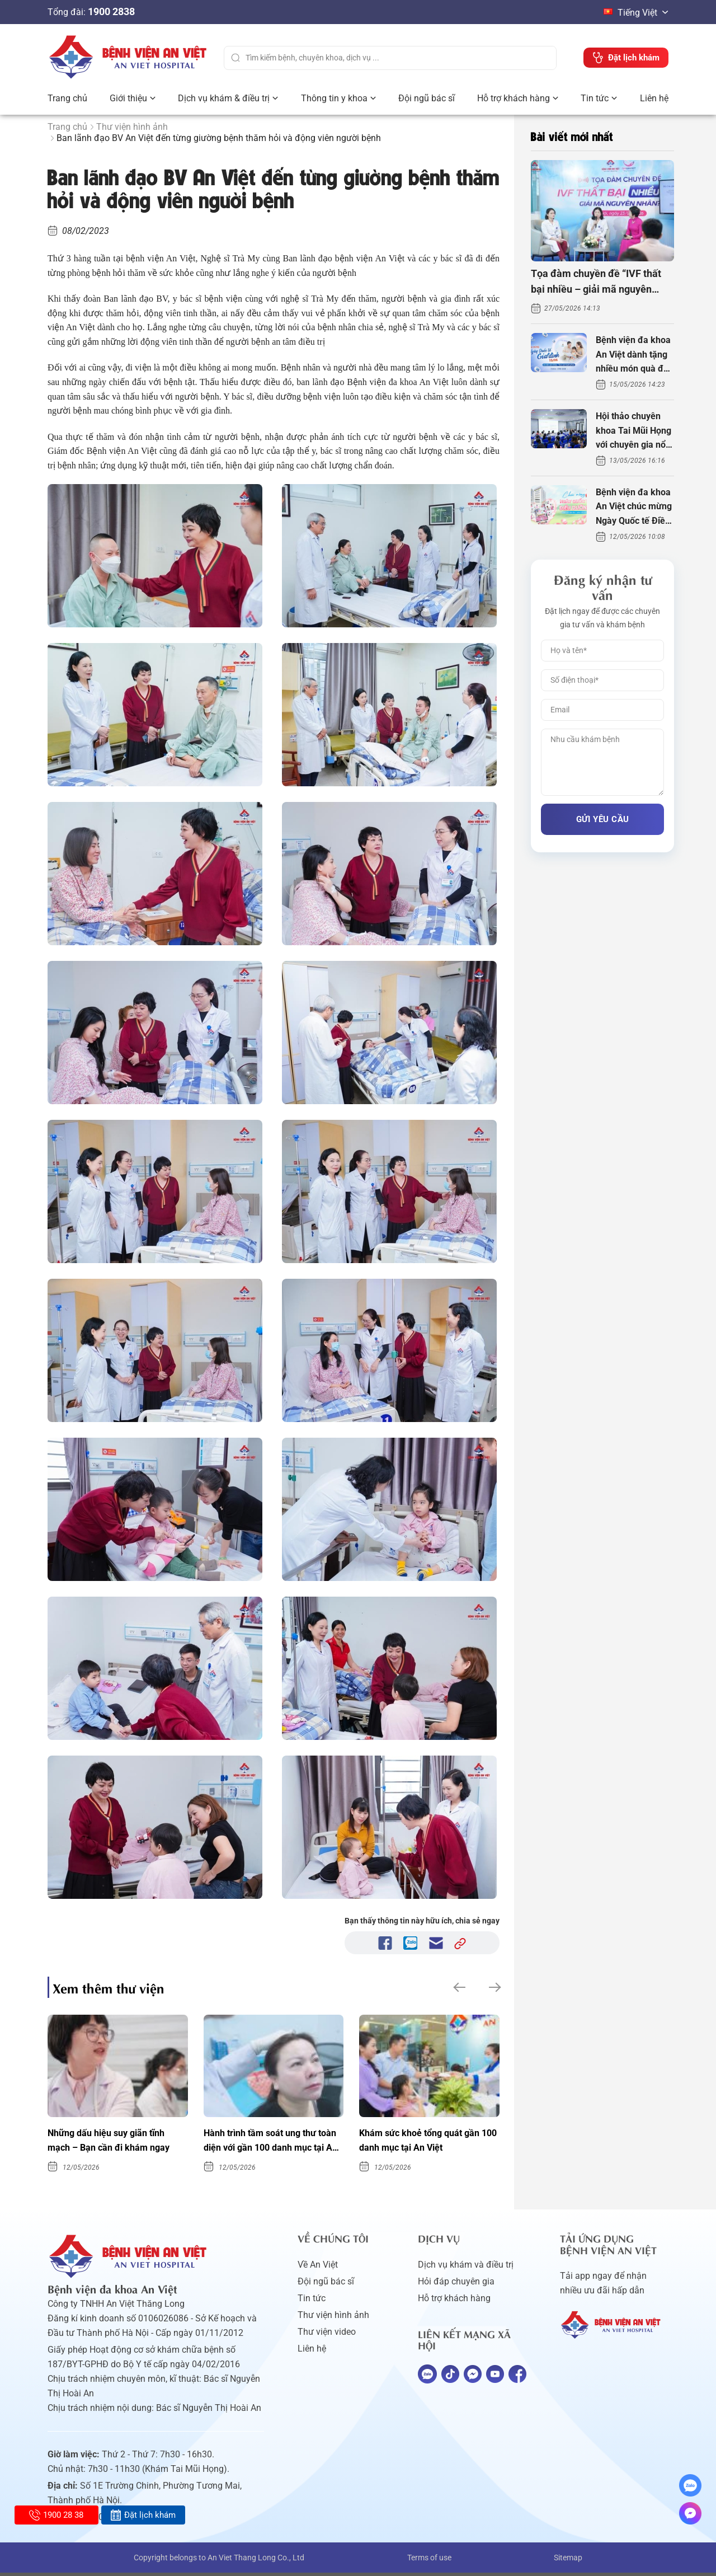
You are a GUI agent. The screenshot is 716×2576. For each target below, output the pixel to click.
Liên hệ (654, 98)
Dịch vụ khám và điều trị (466, 2268)
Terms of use (429, 2560)
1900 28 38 (56, 2515)
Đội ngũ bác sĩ (426, 98)
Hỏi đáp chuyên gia (456, 2284)
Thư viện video (327, 2335)
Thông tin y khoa (334, 98)
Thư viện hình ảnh (132, 126)
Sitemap (568, 2560)
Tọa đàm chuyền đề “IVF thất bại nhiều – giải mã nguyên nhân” (596, 283)
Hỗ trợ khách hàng (513, 98)
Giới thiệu (128, 98)
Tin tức (595, 98)
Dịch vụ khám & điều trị (224, 98)
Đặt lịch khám (143, 2515)
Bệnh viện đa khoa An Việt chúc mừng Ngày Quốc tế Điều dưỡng (634, 507)
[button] (458, 1987)
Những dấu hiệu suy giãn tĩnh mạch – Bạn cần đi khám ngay (115, 2142)
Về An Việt (318, 2268)
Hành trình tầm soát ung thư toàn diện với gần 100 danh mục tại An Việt (266, 2143)
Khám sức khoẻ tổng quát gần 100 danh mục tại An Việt (425, 2142)
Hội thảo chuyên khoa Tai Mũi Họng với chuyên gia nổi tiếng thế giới (633, 431)
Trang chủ (67, 98)
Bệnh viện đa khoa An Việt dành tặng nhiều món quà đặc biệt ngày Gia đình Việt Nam (634, 355)
